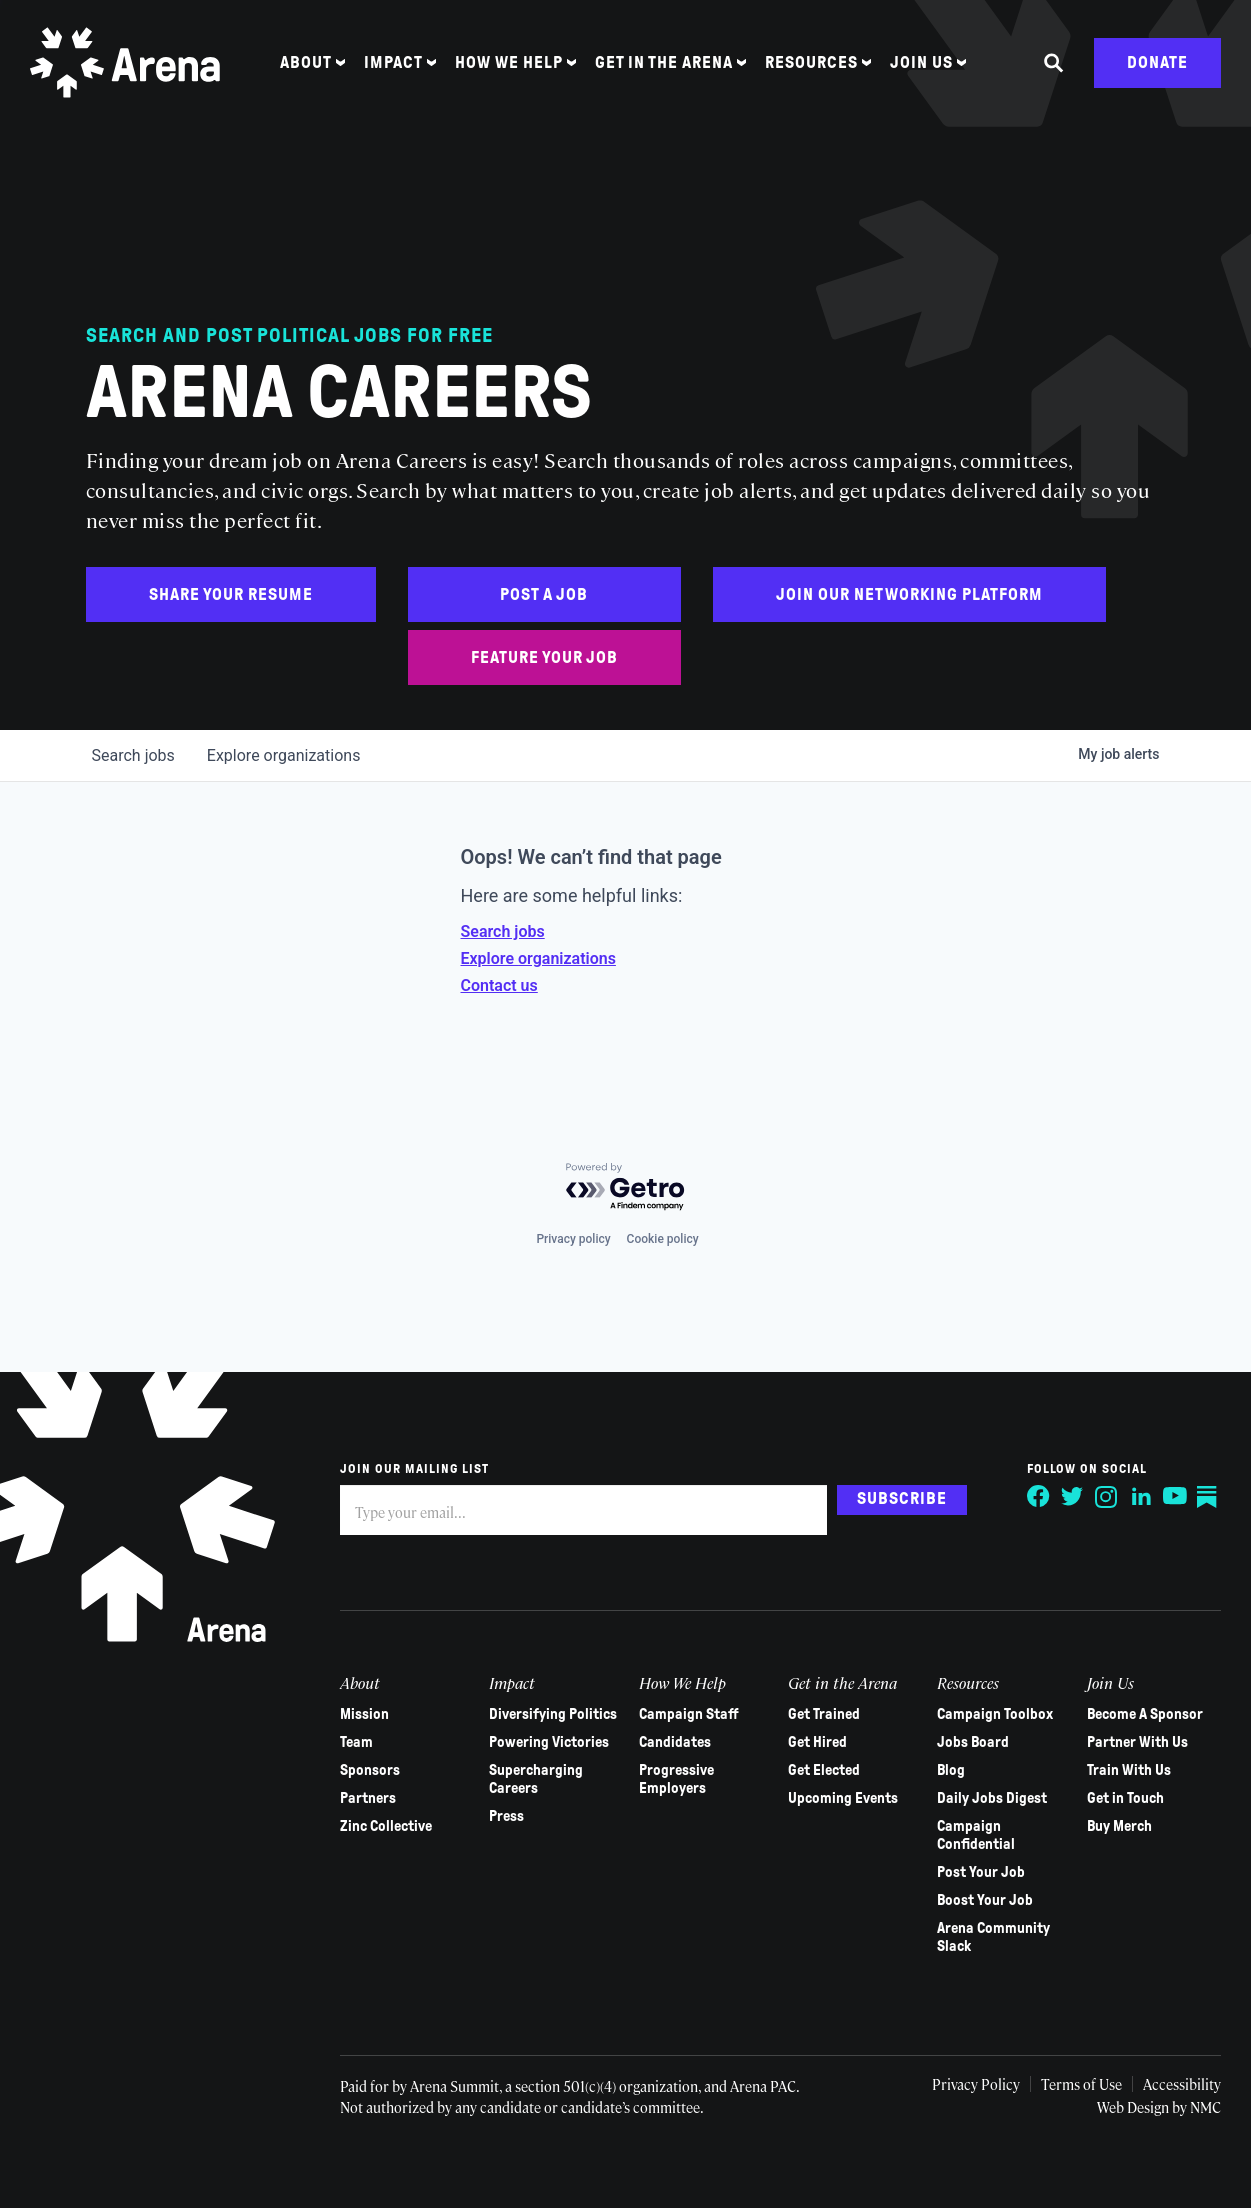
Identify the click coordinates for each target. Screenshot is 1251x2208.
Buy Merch (1119, 1826)
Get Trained (824, 1714)
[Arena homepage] (125, 62)
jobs (133, 755)
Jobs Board (973, 1742)
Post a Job (544, 594)
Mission (364, 1714)
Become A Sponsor (1145, 1714)
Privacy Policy (976, 2084)
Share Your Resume (231, 594)
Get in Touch (1125, 1798)
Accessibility (1182, 2084)
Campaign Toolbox (995, 1714)
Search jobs (503, 931)
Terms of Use (1081, 2084)
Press (506, 1816)
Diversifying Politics (553, 1714)
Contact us (499, 985)
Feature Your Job (544, 657)
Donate (1157, 62)
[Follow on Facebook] (1039, 1497)
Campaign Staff (689, 1714)
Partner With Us (1137, 1742)
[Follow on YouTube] (1175, 1497)
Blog (951, 1770)
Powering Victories (549, 1742)
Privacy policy (573, 1239)
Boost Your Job (985, 1900)
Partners (368, 1798)
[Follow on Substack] (1209, 1497)
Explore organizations (538, 958)
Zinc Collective (386, 1826)
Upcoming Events (843, 1798)
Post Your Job (981, 1872)
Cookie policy (663, 1239)
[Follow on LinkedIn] (1141, 1497)
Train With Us (1129, 1770)
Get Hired (817, 1742)
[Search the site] (1054, 63)
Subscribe (902, 1498)
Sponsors (370, 1770)
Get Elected (824, 1770)
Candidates (675, 1742)
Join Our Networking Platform (909, 594)
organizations (284, 755)
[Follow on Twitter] (1073, 1497)
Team (356, 1742)
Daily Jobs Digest (992, 1798)
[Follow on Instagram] (1107, 1497)
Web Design (1134, 2107)
